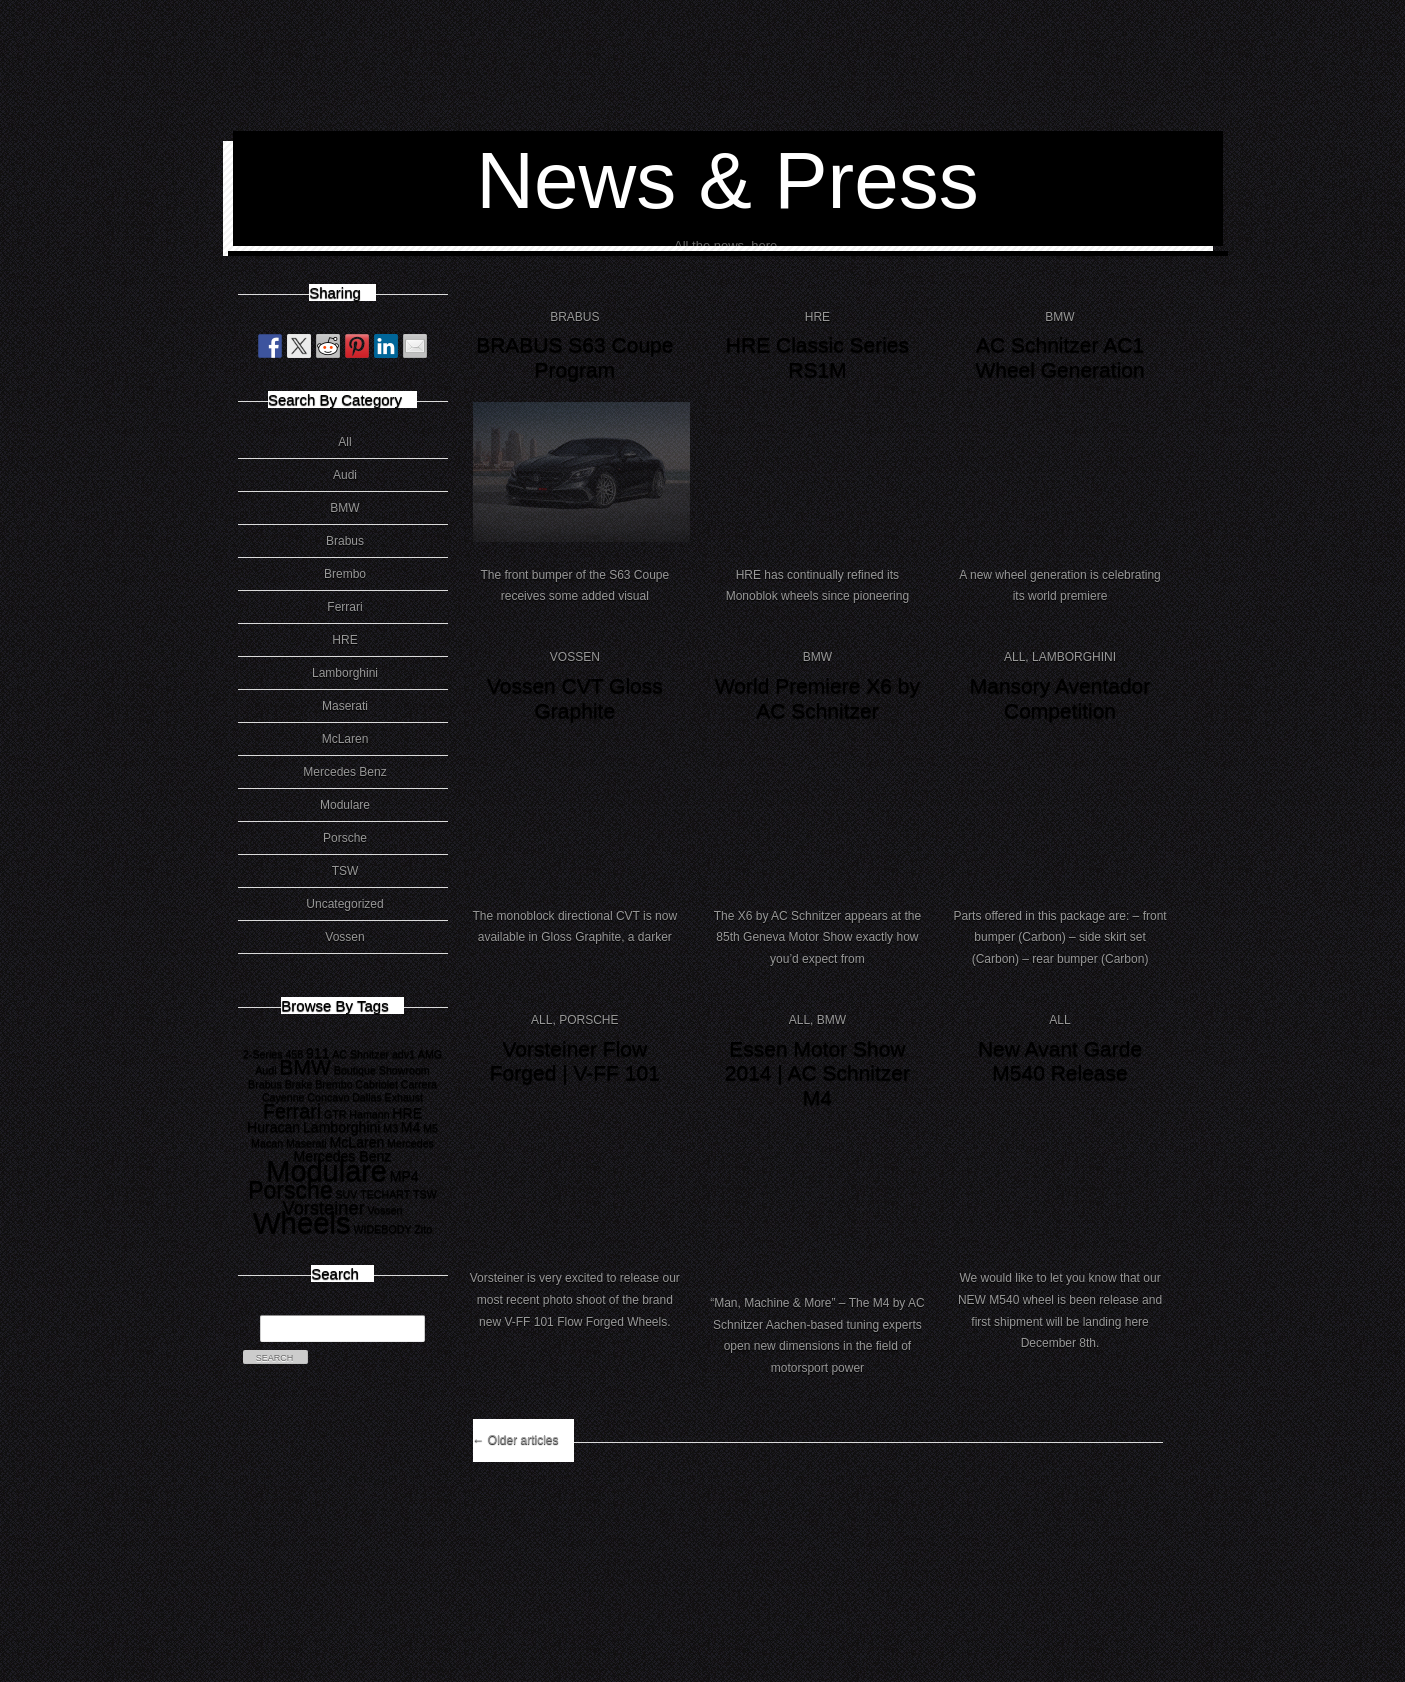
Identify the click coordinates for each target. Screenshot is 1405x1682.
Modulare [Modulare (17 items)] (326, 1171)
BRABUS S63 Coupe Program (574, 357)
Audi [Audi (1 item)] (265, 1070)
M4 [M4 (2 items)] (411, 1127)
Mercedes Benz (344, 772)
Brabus (345, 541)
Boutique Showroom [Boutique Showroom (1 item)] (382, 1070)
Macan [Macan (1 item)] (267, 1143)
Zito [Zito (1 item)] (423, 1229)
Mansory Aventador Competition (1060, 698)
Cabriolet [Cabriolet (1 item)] (376, 1084)
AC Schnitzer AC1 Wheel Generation (1059, 357)
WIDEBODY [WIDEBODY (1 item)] (383, 1229)
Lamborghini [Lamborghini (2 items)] (341, 1127)
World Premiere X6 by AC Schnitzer (817, 698)
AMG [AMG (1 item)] (430, 1054)
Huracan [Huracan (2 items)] (273, 1127)
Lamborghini (345, 673)
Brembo (345, 574)
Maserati (345, 706)
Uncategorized (344, 904)
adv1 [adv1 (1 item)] (403, 1054)
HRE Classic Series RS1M (817, 357)
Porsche (345, 838)
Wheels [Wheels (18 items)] (302, 1222)
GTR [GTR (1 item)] (335, 1114)
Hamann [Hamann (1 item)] (369, 1114)
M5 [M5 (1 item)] (430, 1128)
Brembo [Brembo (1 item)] (333, 1084)
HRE (344, 640)
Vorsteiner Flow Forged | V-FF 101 (575, 1061)
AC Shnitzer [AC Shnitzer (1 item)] (360, 1054)
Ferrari (344, 607)
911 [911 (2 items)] (318, 1053)
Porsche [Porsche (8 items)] (290, 1190)
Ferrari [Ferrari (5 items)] (292, 1111)
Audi (345, 475)
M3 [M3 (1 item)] (390, 1128)
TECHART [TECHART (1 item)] (385, 1194)
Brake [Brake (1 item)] (299, 1084)
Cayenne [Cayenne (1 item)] (283, 1097)
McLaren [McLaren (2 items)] (357, 1142)
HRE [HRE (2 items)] (407, 1113)
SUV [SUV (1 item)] (346, 1194)
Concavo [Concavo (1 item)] (328, 1097)
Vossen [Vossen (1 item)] (385, 1210)
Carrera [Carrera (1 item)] (419, 1084)
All (344, 442)
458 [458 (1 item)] (294, 1054)
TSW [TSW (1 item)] (425, 1194)
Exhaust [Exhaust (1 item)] (404, 1097)
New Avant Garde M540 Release (1060, 1061)
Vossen (344, 937)
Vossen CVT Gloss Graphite (575, 698)
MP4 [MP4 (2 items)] (404, 1176)
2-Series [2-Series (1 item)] (263, 1054)
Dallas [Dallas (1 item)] (367, 1097)
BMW (344, 508)
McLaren (345, 739)
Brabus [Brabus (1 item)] (265, 1084)
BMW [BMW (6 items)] (305, 1066)
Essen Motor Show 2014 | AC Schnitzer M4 (817, 1073)
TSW (345, 871)
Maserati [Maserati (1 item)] (306, 1143)
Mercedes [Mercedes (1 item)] (410, 1143)
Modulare (345, 805)
